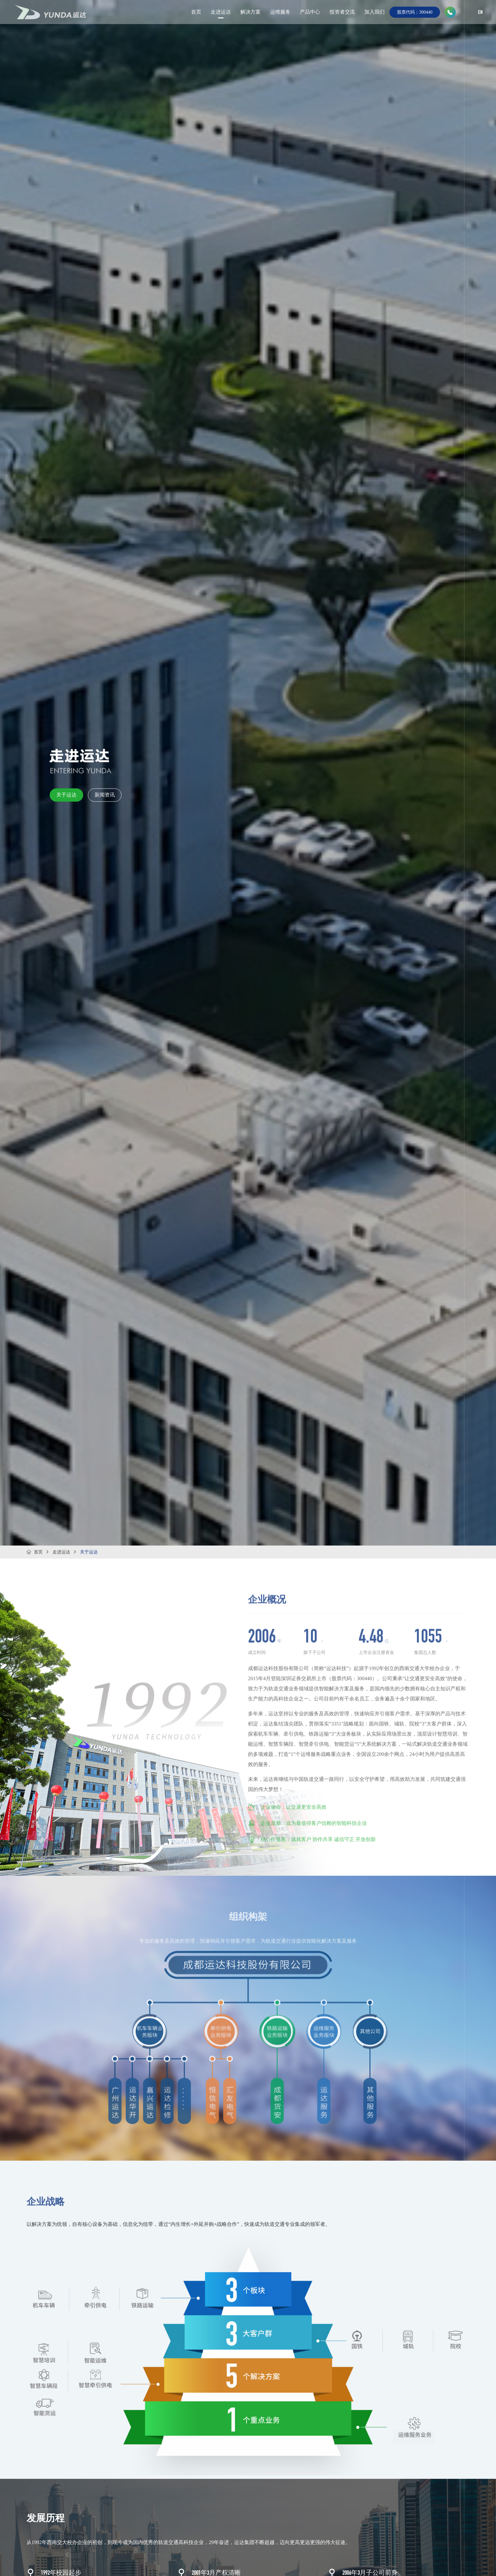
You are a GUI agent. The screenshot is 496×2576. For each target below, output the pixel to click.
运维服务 (280, 11)
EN (480, 13)
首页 (196, 11)
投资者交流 (342, 11)
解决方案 (250, 11)
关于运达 (66, 795)
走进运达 (221, 11)
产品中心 (310, 11)
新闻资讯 (105, 795)
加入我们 (374, 11)
